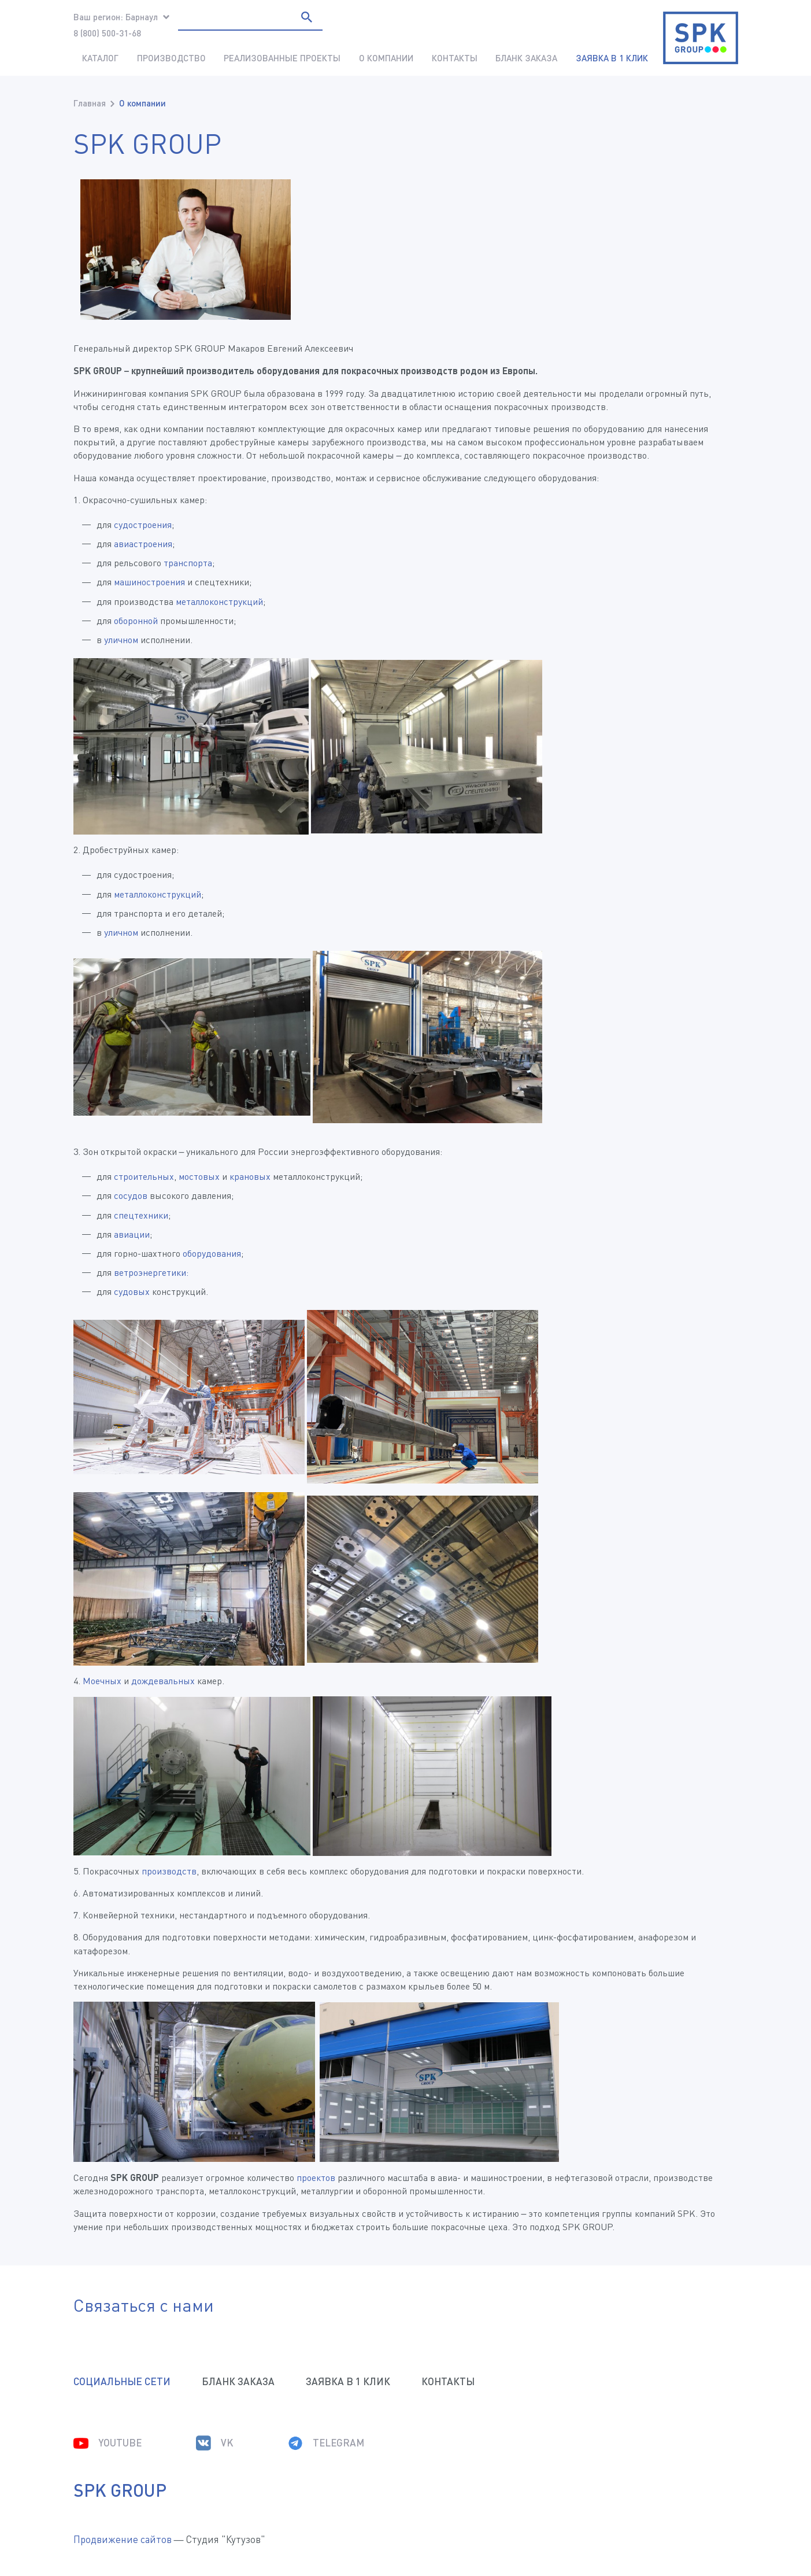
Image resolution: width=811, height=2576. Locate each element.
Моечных (102, 1680)
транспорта (188, 563)
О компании (386, 58)
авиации (132, 1234)
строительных (144, 1176)
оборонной (136, 620)
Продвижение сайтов (122, 2539)
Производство (171, 58)
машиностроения (149, 582)
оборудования (212, 1253)
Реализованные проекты (282, 58)
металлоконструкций (219, 601)
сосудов (130, 1195)
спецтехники (141, 1215)
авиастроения (143, 543)
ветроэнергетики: (151, 1272)
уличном (121, 639)
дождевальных (163, 1680)
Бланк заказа (526, 58)
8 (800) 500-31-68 (107, 33)
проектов (316, 2177)
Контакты (454, 58)
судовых (132, 1291)
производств (169, 1871)
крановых (250, 1176)
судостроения (143, 524)
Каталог (100, 58)
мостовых (199, 1176)
